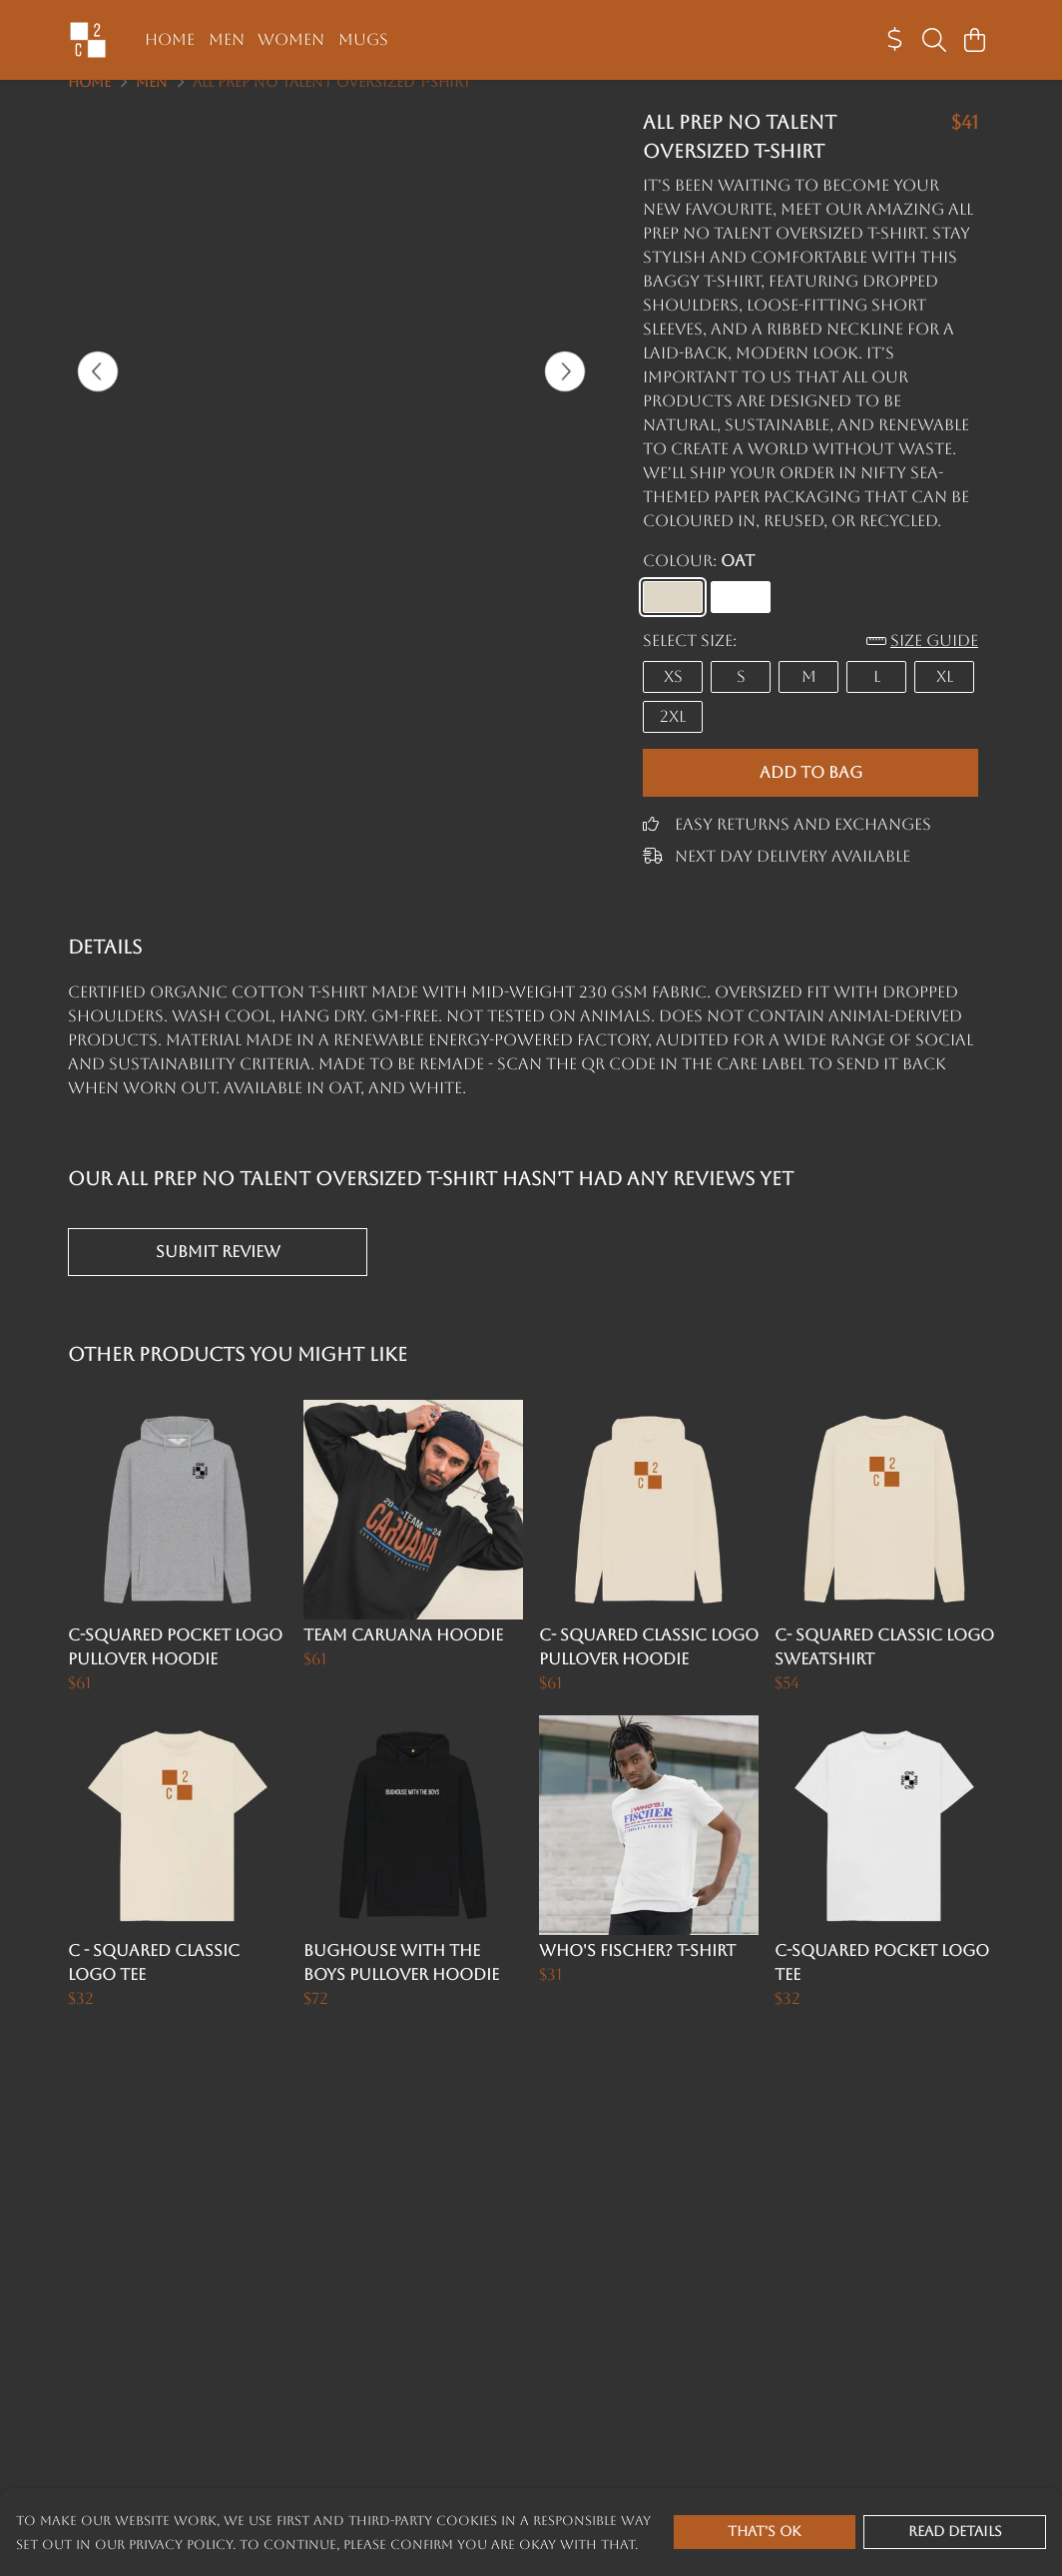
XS (673, 700)
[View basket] (974, 40)
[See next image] (565, 395)
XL (944, 700)
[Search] (934, 40)
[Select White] (741, 621)
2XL (673, 740)
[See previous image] (98, 395)
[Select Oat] (673, 621)
